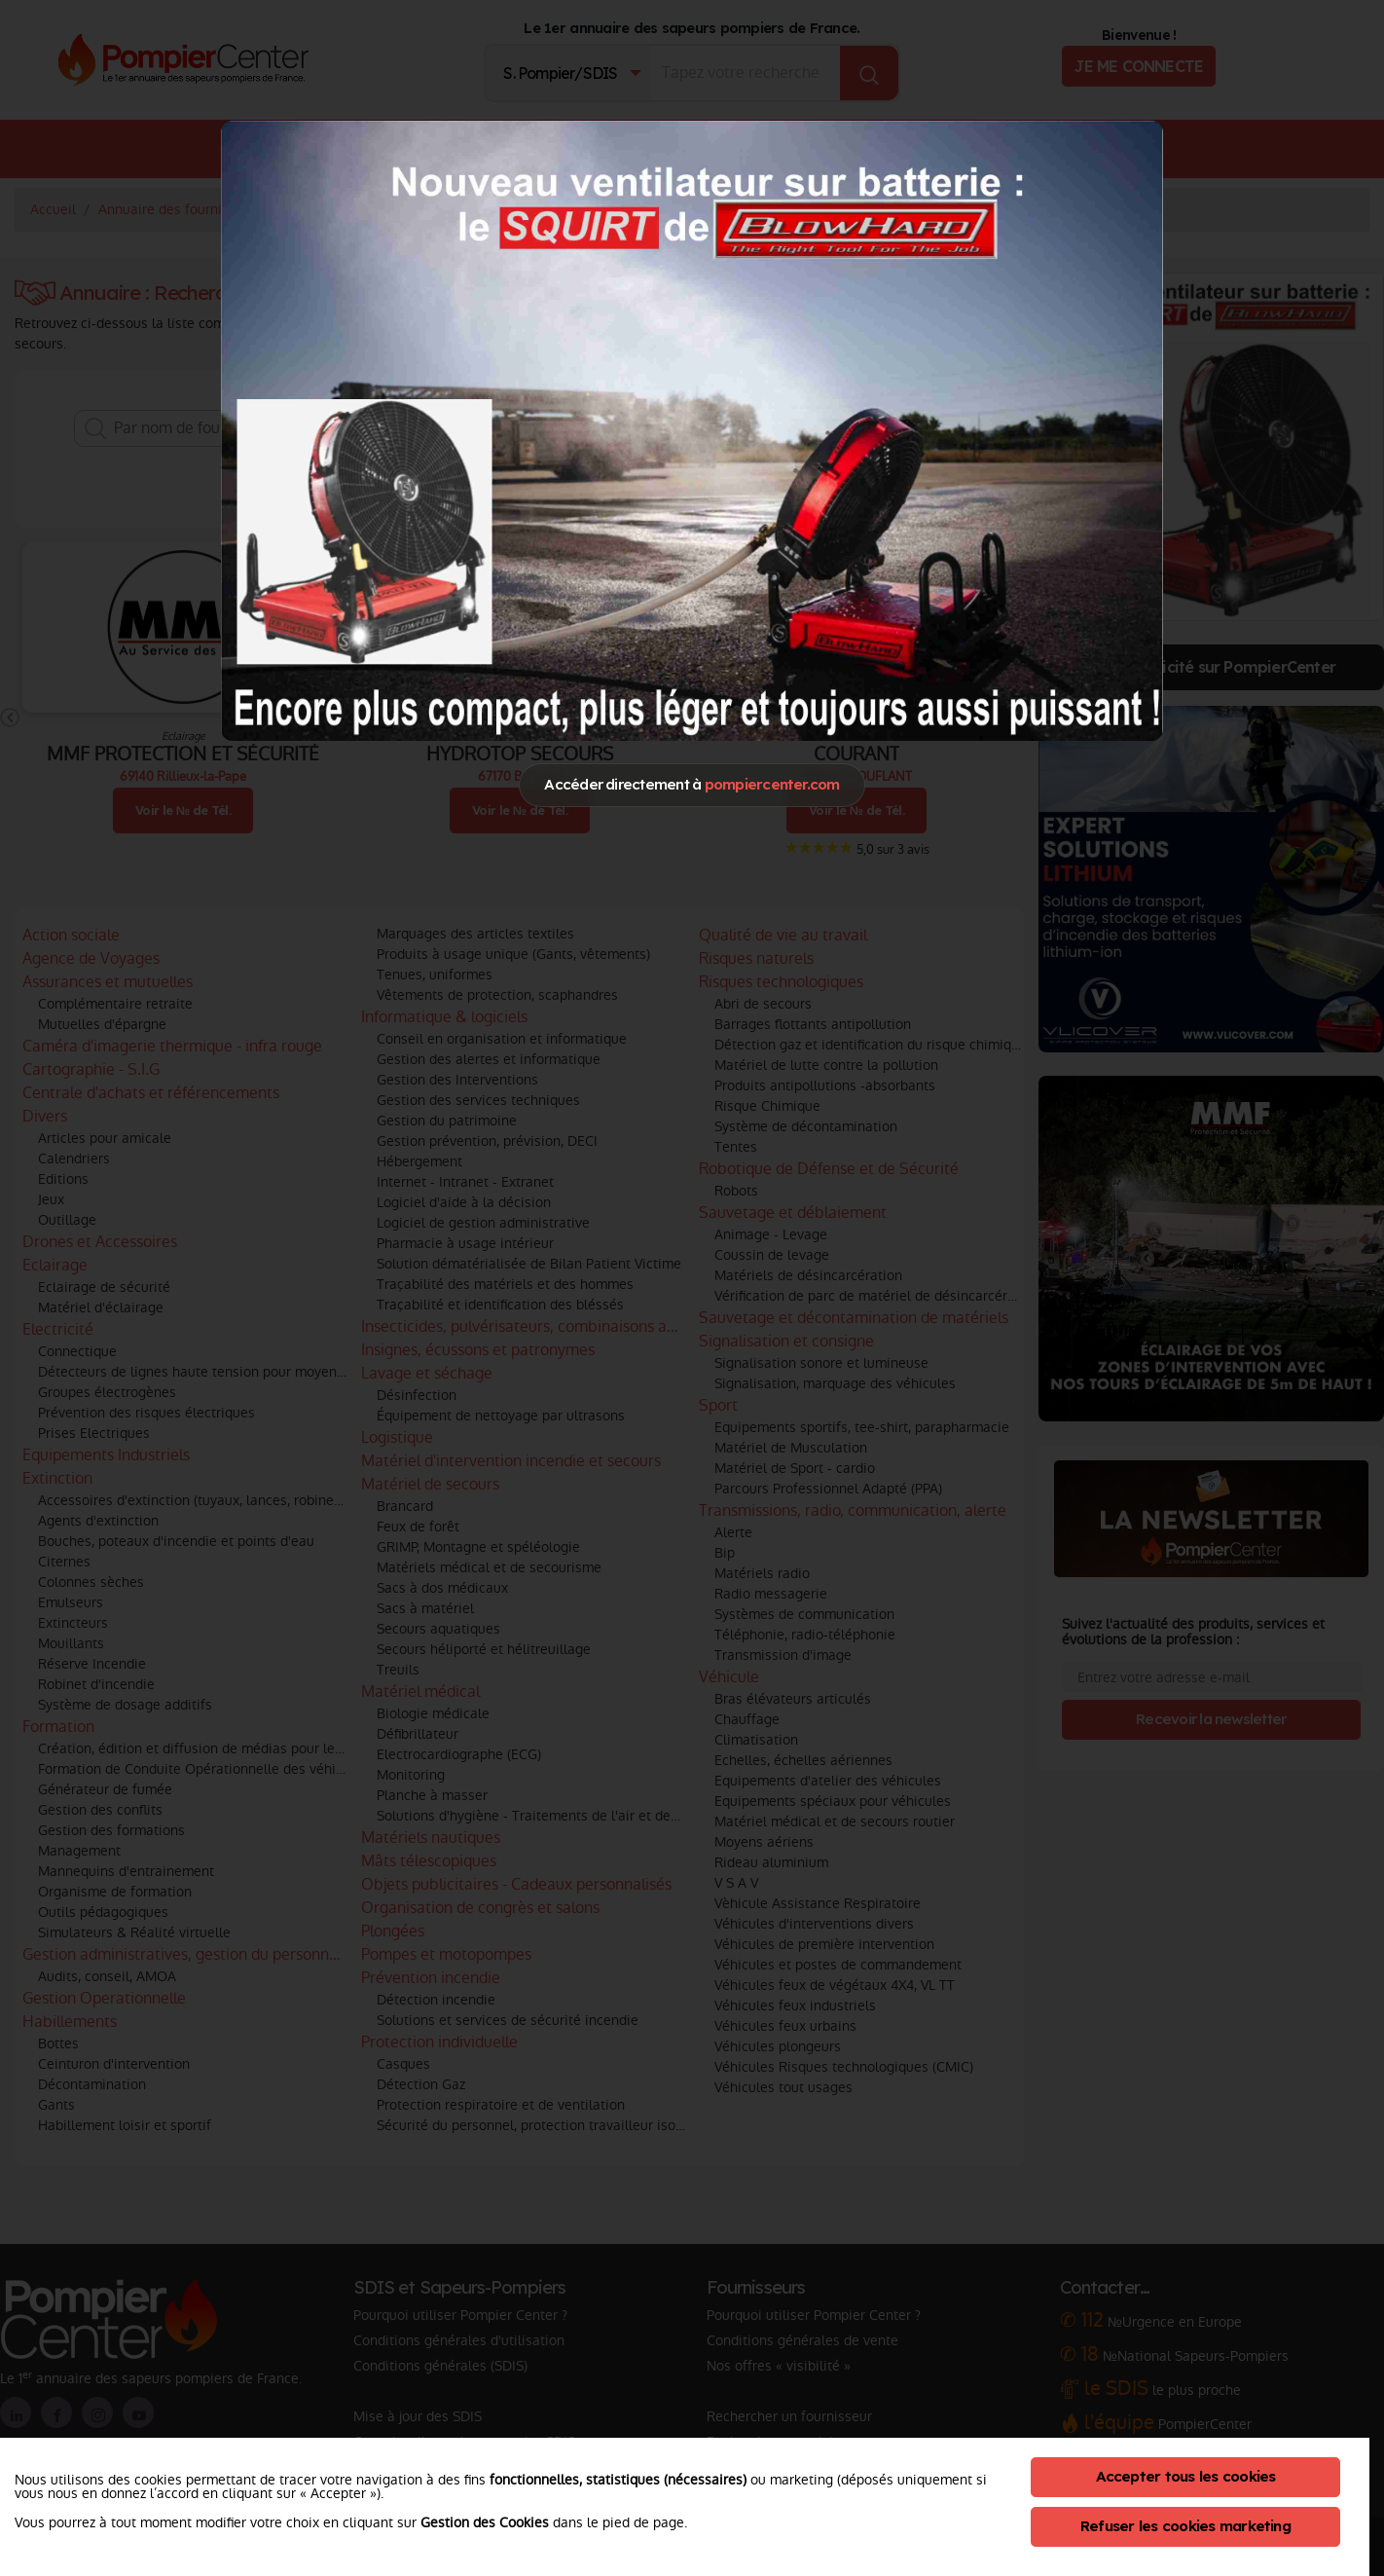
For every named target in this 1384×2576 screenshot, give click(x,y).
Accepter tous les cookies (1186, 2476)
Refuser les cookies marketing (1185, 2526)
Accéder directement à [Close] (691, 784)
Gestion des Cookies (484, 2522)
